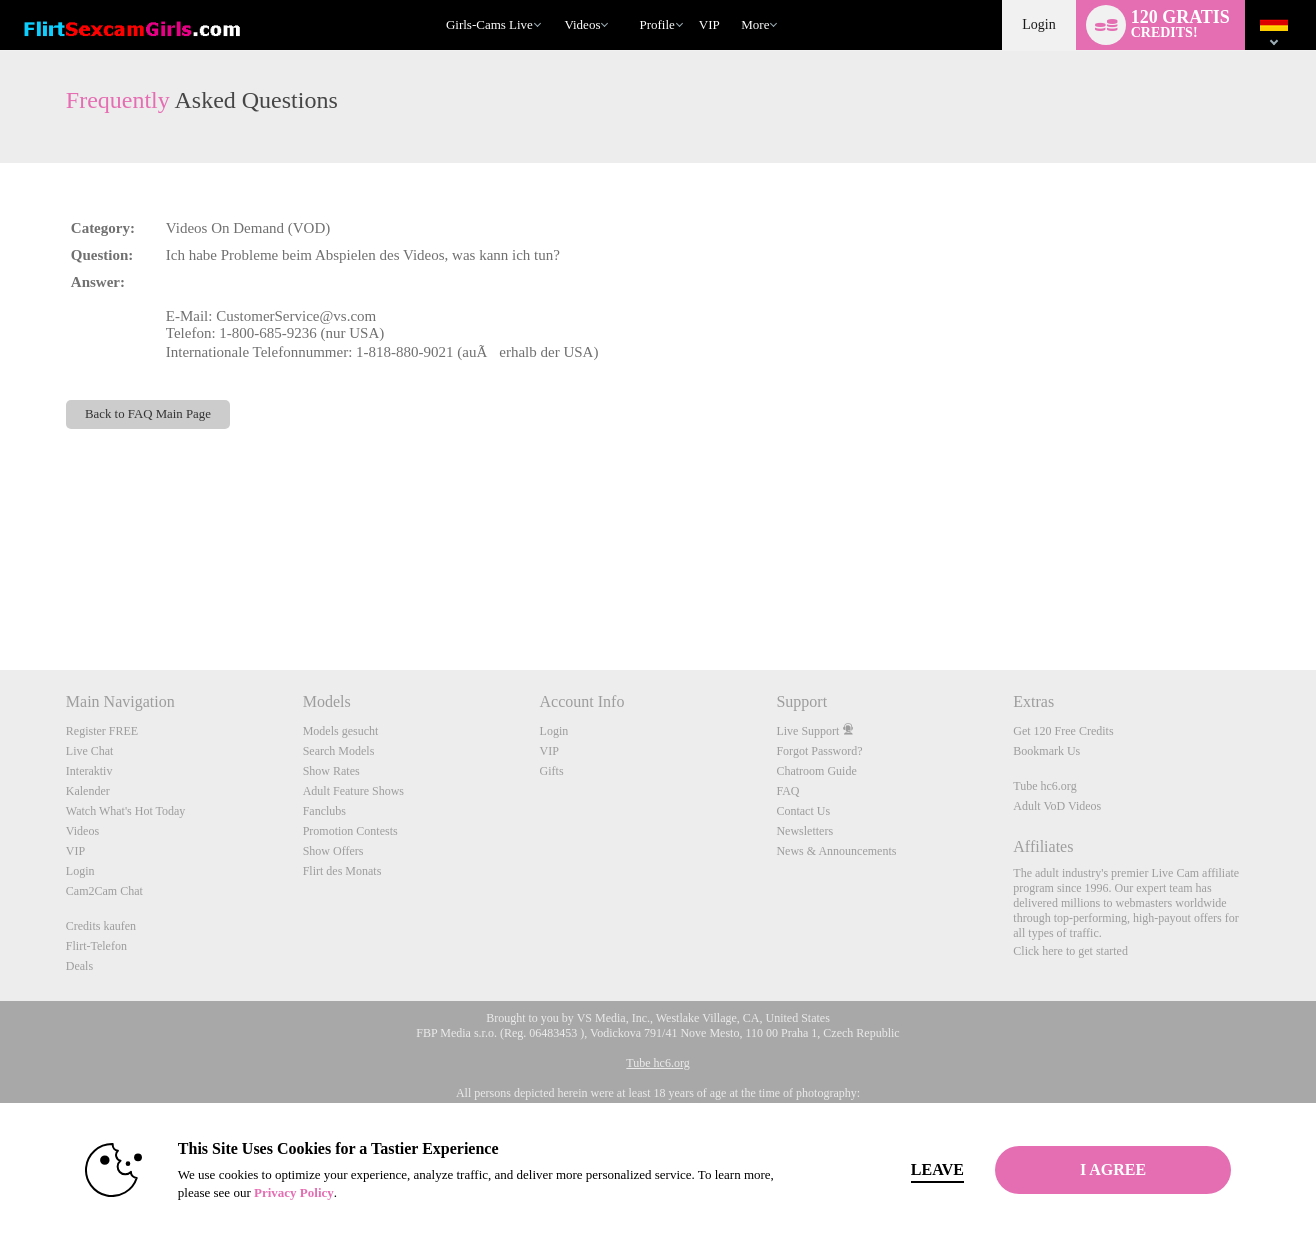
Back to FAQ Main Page (148, 414)
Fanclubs (324, 811)
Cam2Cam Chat (104, 891)
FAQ (787, 791)
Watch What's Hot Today (126, 811)
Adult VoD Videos (1057, 806)
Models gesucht (341, 731)
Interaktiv (89, 771)
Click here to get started (1070, 951)
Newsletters (804, 831)
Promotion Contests (350, 831)
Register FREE (102, 731)
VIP (709, 24)
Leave (937, 1169)
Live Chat (90, 751)
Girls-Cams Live (489, 24)
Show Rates (331, 771)
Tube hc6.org (1044, 786)
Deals (79, 966)
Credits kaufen (101, 926)
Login (1038, 24)
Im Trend (555, 0)
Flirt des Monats (342, 871)
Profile (656, 24)
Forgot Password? (819, 751)
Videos (582, 24)
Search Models (339, 751)
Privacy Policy (294, 1192)
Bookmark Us (1046, 751)
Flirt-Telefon (96, 946)
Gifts (552, 771)
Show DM (0, 595)
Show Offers (333, 851)
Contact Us (803, 811)
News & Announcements (836, 851)
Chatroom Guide (816, 771)
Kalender (88, 791)
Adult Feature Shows (353, 791)
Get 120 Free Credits (1063, 731)
